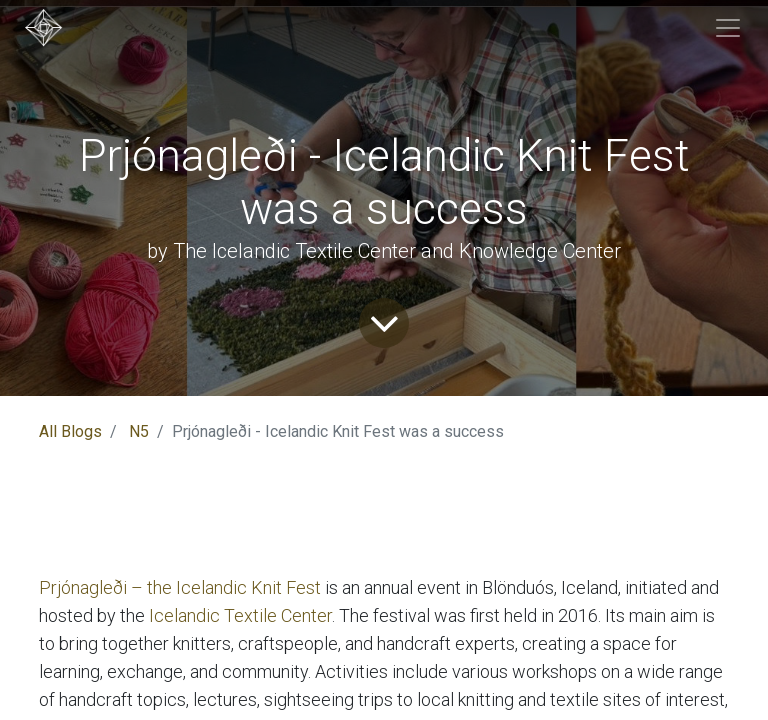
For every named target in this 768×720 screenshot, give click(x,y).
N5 (139, 431)
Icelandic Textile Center (240, 615)
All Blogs (70, 431)
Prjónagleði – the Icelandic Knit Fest (180, 587)
